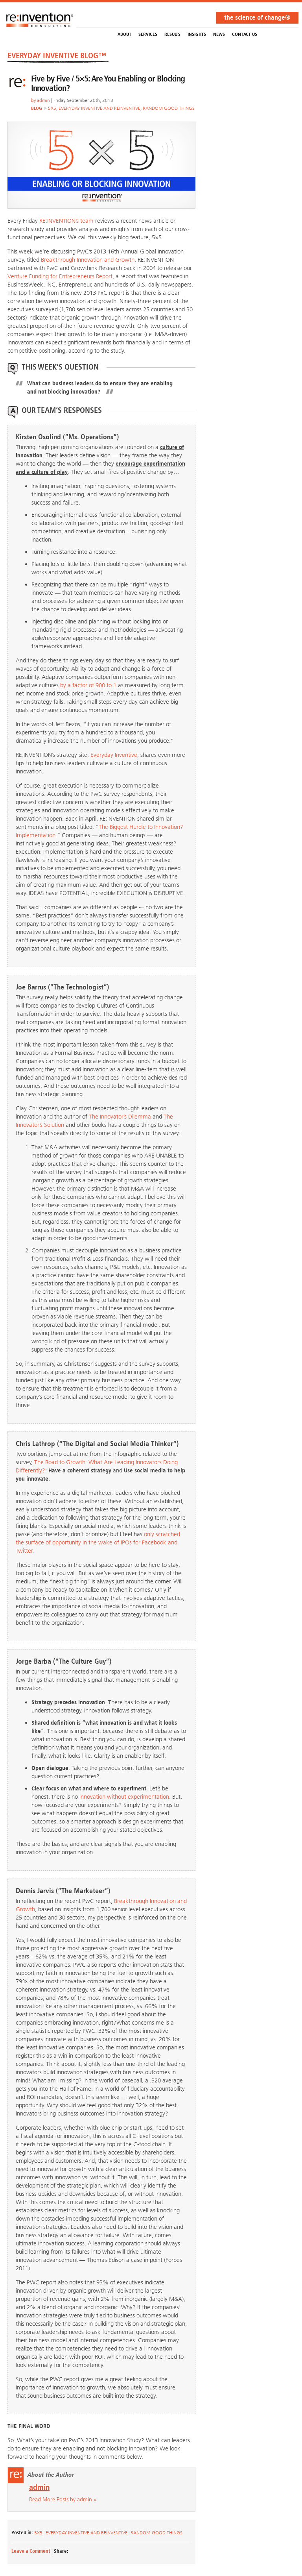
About (124, 34)
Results (172, 34)
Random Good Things (169, 108)
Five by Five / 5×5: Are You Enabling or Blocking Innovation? (108, 83)
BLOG (36, 108)
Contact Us (244, 34)
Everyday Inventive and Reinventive (99, 108)
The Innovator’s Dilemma (120, 1116)
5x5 (52, 108)
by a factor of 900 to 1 (88, 685)
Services (147, 34)
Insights (197, 34)
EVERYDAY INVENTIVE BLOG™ (56, 55)
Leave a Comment (30, 2551)
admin (43, 100)
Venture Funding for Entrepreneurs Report (59, 276)
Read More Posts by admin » (63, 2499)
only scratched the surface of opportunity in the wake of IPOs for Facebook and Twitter (98, 1542)
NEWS (219, 34)
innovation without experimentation (124, 1796)
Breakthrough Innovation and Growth (87, 259)
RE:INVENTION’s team (66, 220)
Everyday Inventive (113, 754)
